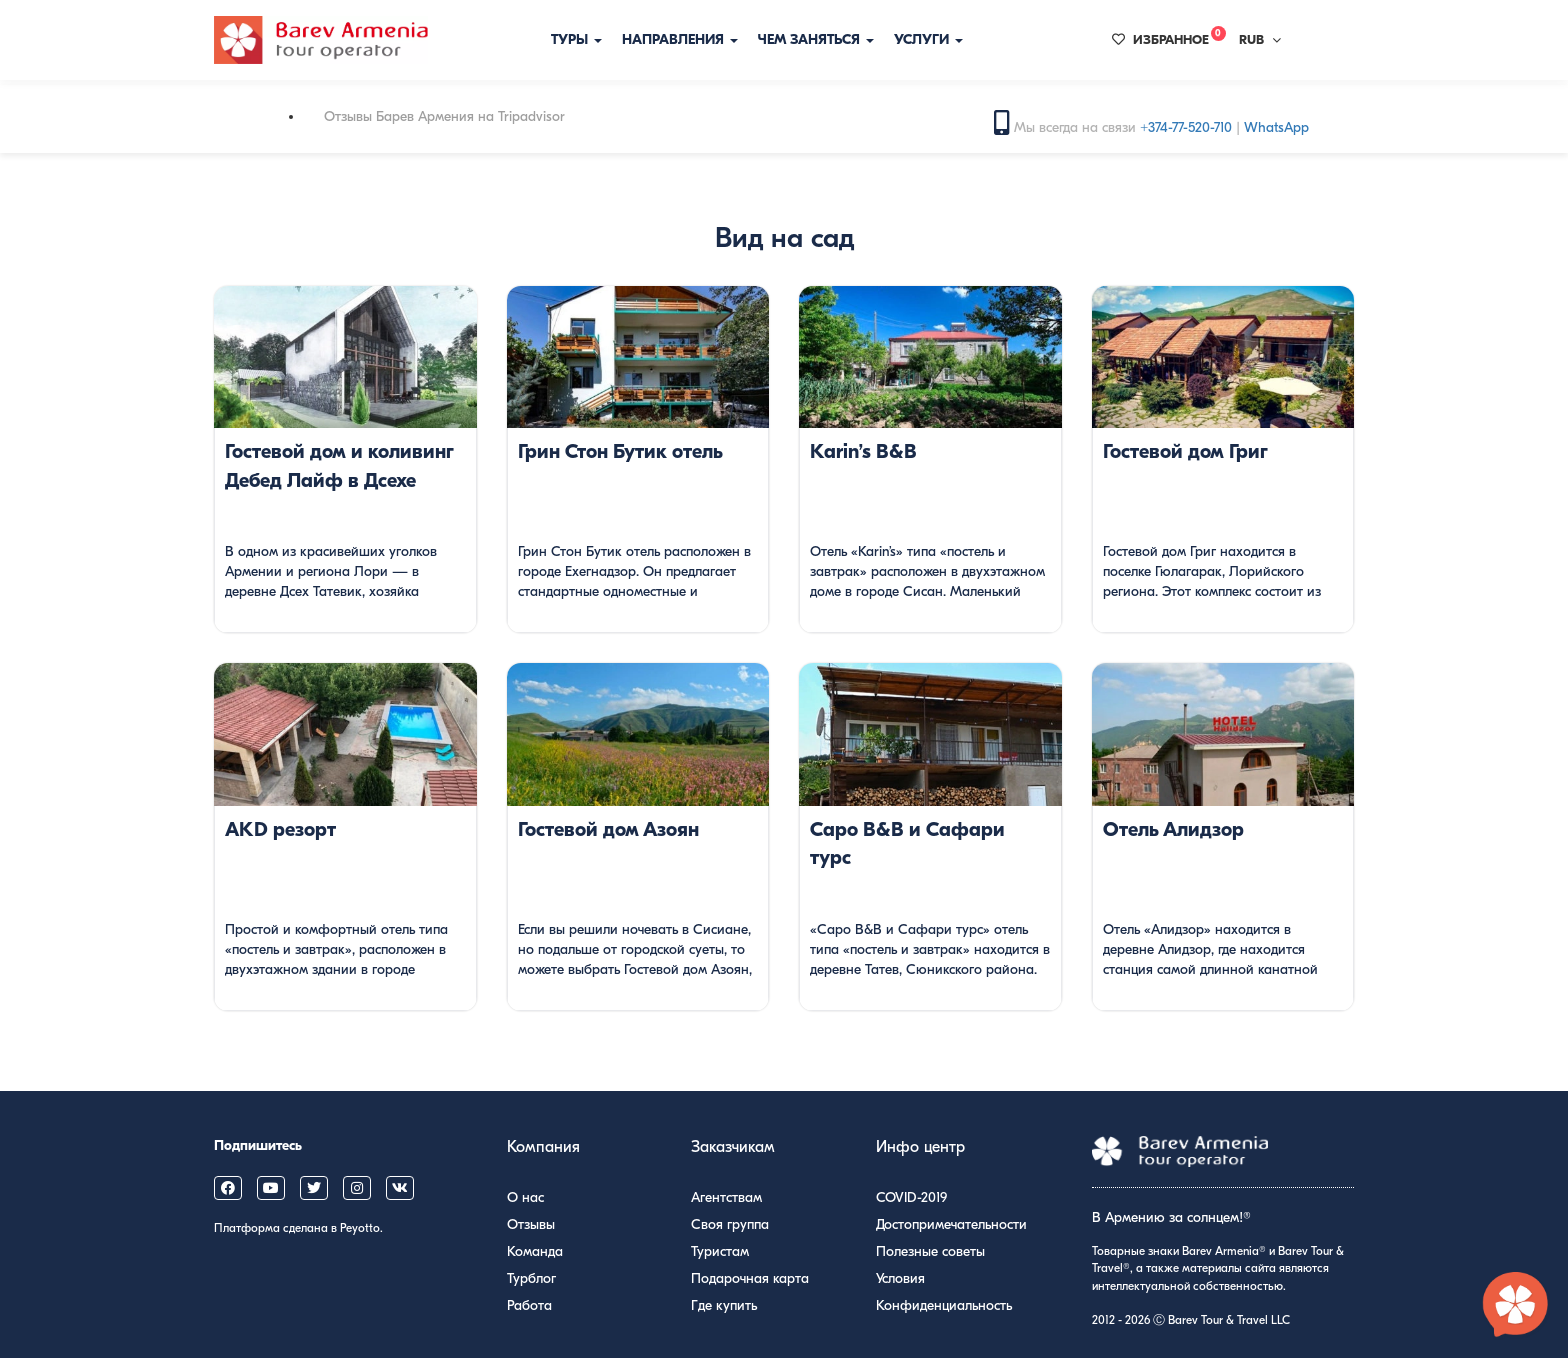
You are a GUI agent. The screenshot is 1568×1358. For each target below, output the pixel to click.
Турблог (531, 1278)
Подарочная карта (750, 1278)
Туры (576, 39)
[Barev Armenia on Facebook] (228, 1188)
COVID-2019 (911, 1197)
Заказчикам (733, 1147)
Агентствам (726, 1197)
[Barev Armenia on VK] (400, 1188)
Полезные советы (930, 1251)
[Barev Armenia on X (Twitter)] (314, 1188)
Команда (535, 1251)
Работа (529, 1305)
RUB (1260, 39)
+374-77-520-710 (1186, 127)
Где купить (724, 1305)
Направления (680, 39)
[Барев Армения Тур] (321, 40)
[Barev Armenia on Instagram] (357, 1188)
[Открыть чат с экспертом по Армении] (1516, 1306)
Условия (900, 1278)
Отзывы (531, 1224)
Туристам (720, 1251)
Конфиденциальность (944, 1305)
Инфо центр (920, 1147)
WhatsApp (1276, 127)
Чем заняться (816, 39)
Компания (543, 1147)
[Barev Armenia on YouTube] (271, 1188)
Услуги (928, 39)
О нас (525, 1197)
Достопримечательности (951, 1224)
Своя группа (730, 1224)
